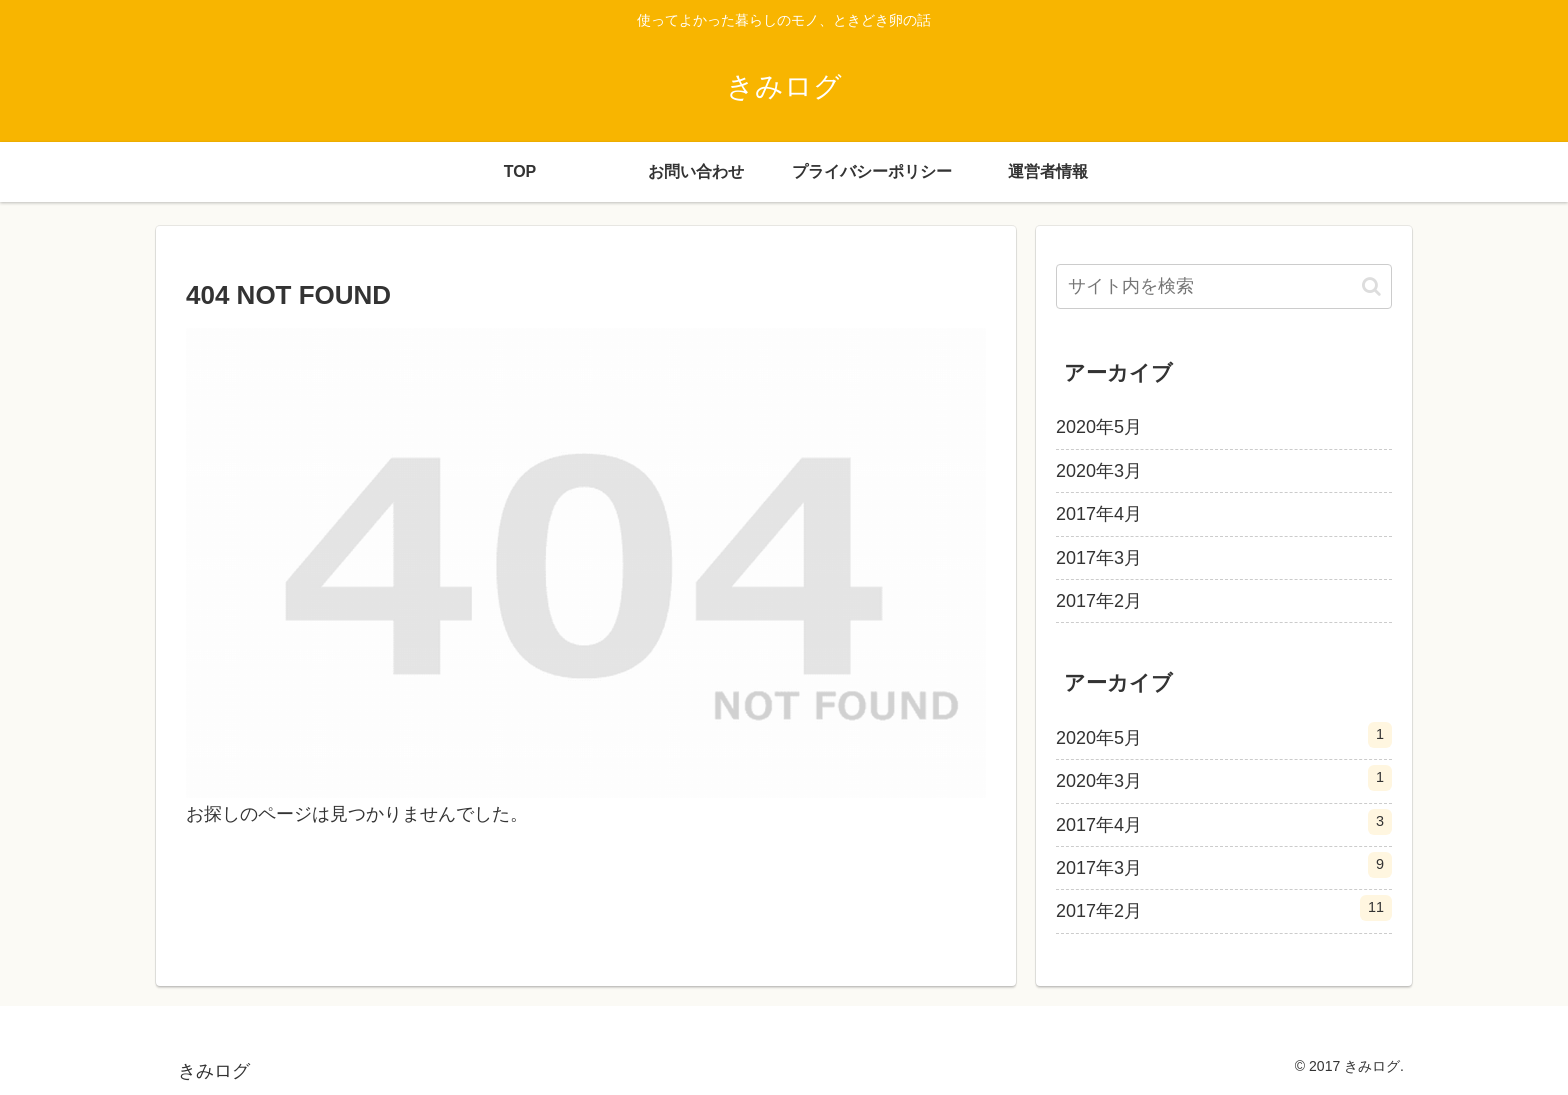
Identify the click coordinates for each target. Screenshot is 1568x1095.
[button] (1371, 286)
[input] (1224, 286)
